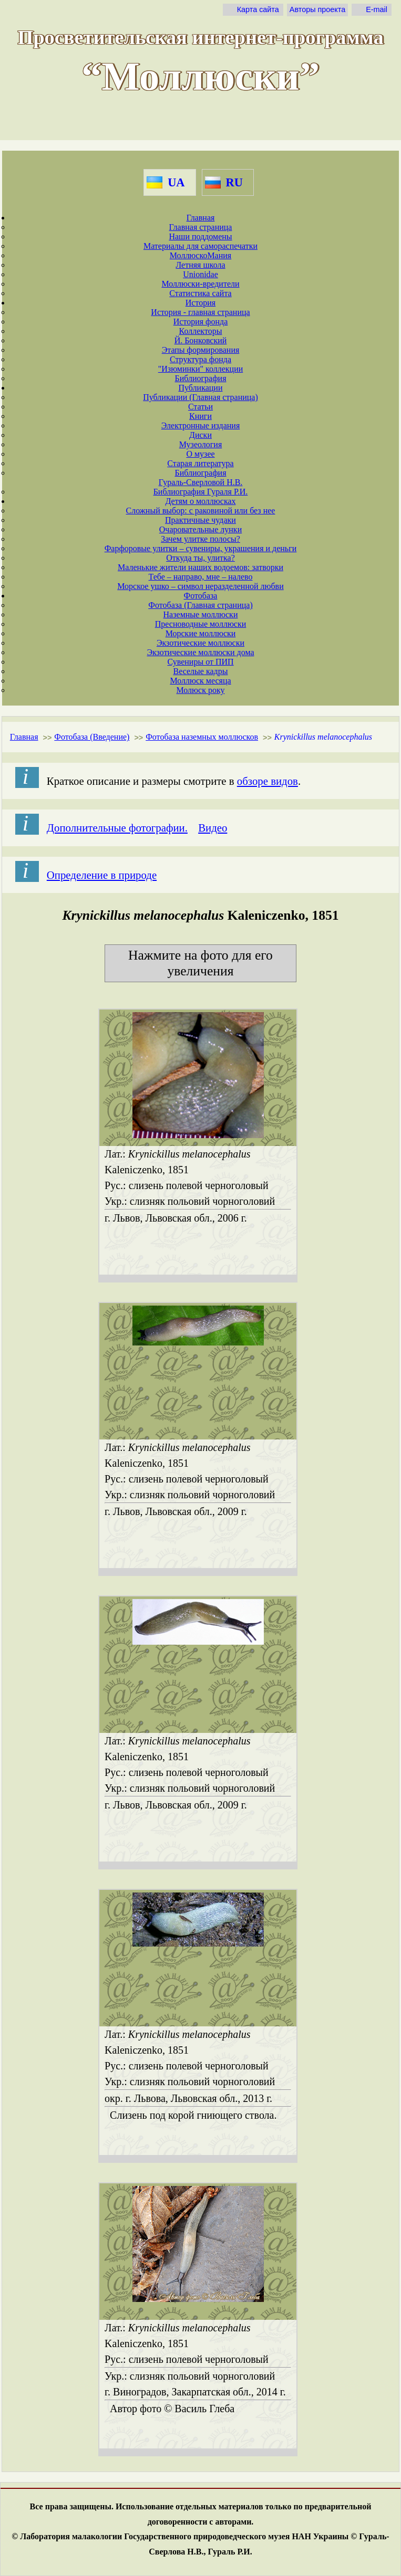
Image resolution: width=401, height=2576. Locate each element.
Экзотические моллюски (200, 642)
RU (234, 182)
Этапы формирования (201, 349)
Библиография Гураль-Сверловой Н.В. (201, 477)
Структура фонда (200, 359)
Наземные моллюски (200, 614)
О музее (200, 453)
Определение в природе (102, 875)
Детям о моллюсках (200, 501)
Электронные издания (200, 425)
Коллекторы (200, 331)
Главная (201, 217)
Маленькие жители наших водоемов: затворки (200, 567)
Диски (200, 434)
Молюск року (201, 690)
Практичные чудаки (200, 520)
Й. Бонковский (200, 340)
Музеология (200, 444)
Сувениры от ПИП (200, 661)
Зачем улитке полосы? (200, 538)
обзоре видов (267, 781)
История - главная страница (200, 312)
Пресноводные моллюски (200, 623)
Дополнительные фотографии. (117, 828)
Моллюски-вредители (200, 283)
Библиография (201, 378)
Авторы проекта (317, 9)
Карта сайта (258, 9)
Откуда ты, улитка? (200, 557)
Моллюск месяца (200, 680)
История (200, 302)
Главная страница (200, 227)
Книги (200, 416)
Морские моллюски (201, 633)
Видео (212, 828)
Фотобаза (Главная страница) (200, 605)
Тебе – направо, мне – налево (201, 576)
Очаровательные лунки (200, 529)
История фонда (200, 321)
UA (176, 182)
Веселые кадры (200, 671)
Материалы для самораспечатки (200, 245)
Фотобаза (201, 595)
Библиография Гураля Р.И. (200, 491)
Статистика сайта (200, 293)
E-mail (376, 9)
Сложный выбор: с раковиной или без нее (200, 510)
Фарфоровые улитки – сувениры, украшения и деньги (201, 548)
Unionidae (200, 274)
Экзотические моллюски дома (200, 652)
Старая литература (200, 463)
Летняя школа (200, 264)
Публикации (201, 387)
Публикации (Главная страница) (200, 397)
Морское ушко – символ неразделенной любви (200, 586)
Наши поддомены (200, 236)
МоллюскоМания (200, 255)
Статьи (200, 406)
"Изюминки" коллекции (200, 368)
